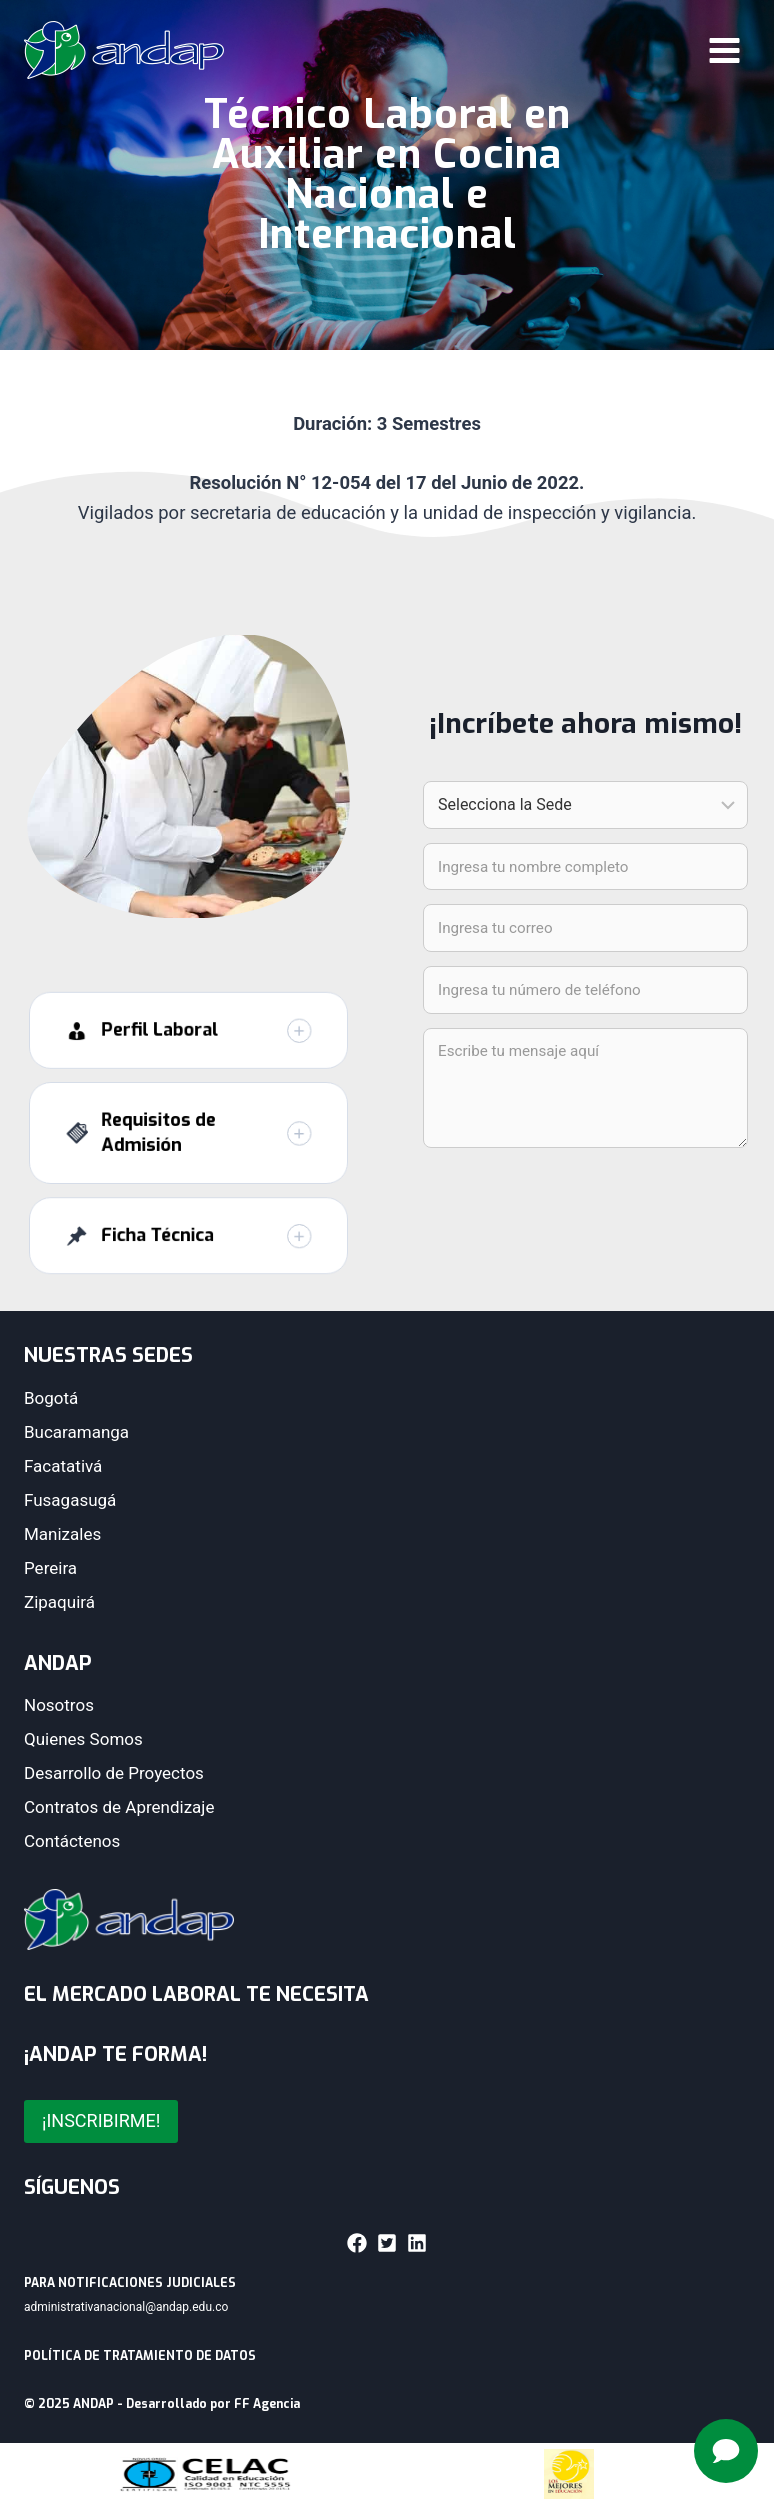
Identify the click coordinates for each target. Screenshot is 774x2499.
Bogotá (51, 1398)
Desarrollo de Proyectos (114, 1773)
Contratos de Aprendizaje (119, 1807)
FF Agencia (267, 2404)
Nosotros (59, 1705)
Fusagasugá (70, 1500)
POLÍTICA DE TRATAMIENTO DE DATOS (140, 2356)
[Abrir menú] (724, 50)
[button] (188, 1062)
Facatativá (63, 1466)
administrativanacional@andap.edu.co (126, 2307)
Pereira (50, 1568)
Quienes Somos (83, 1739)
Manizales (62, 1534)
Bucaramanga (76, 1432)
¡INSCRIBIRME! (101, 2120)
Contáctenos (72, 1841)
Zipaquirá (59, 1602)
